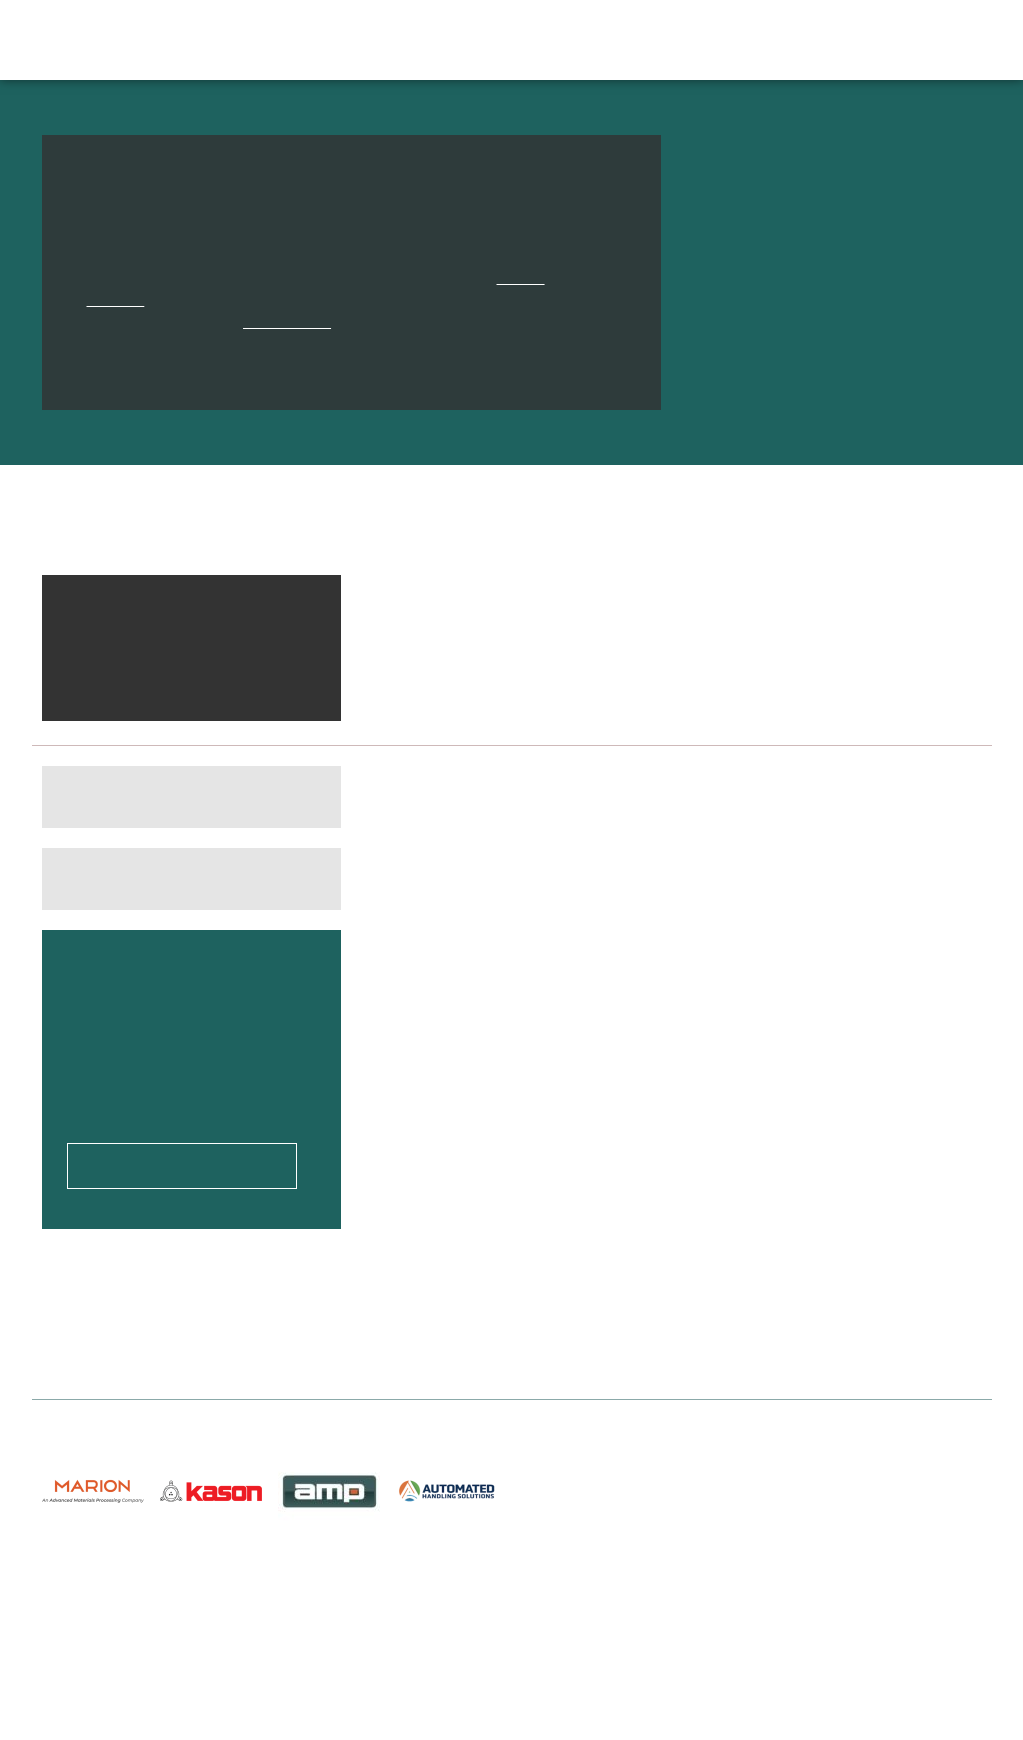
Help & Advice (689, 40)
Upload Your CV (97, 1589)
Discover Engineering (167, 38)
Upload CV (930, 40)
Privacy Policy (331, 1655)
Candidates (484, 40)
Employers (583, 40)
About (777, 40)
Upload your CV (182, 1110)
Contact (846, 40)
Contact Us (321, 1611)
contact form (283, 321)
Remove (298, 636)
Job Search (384, 40)
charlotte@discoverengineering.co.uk (851, 1624)
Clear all (292, 601)
